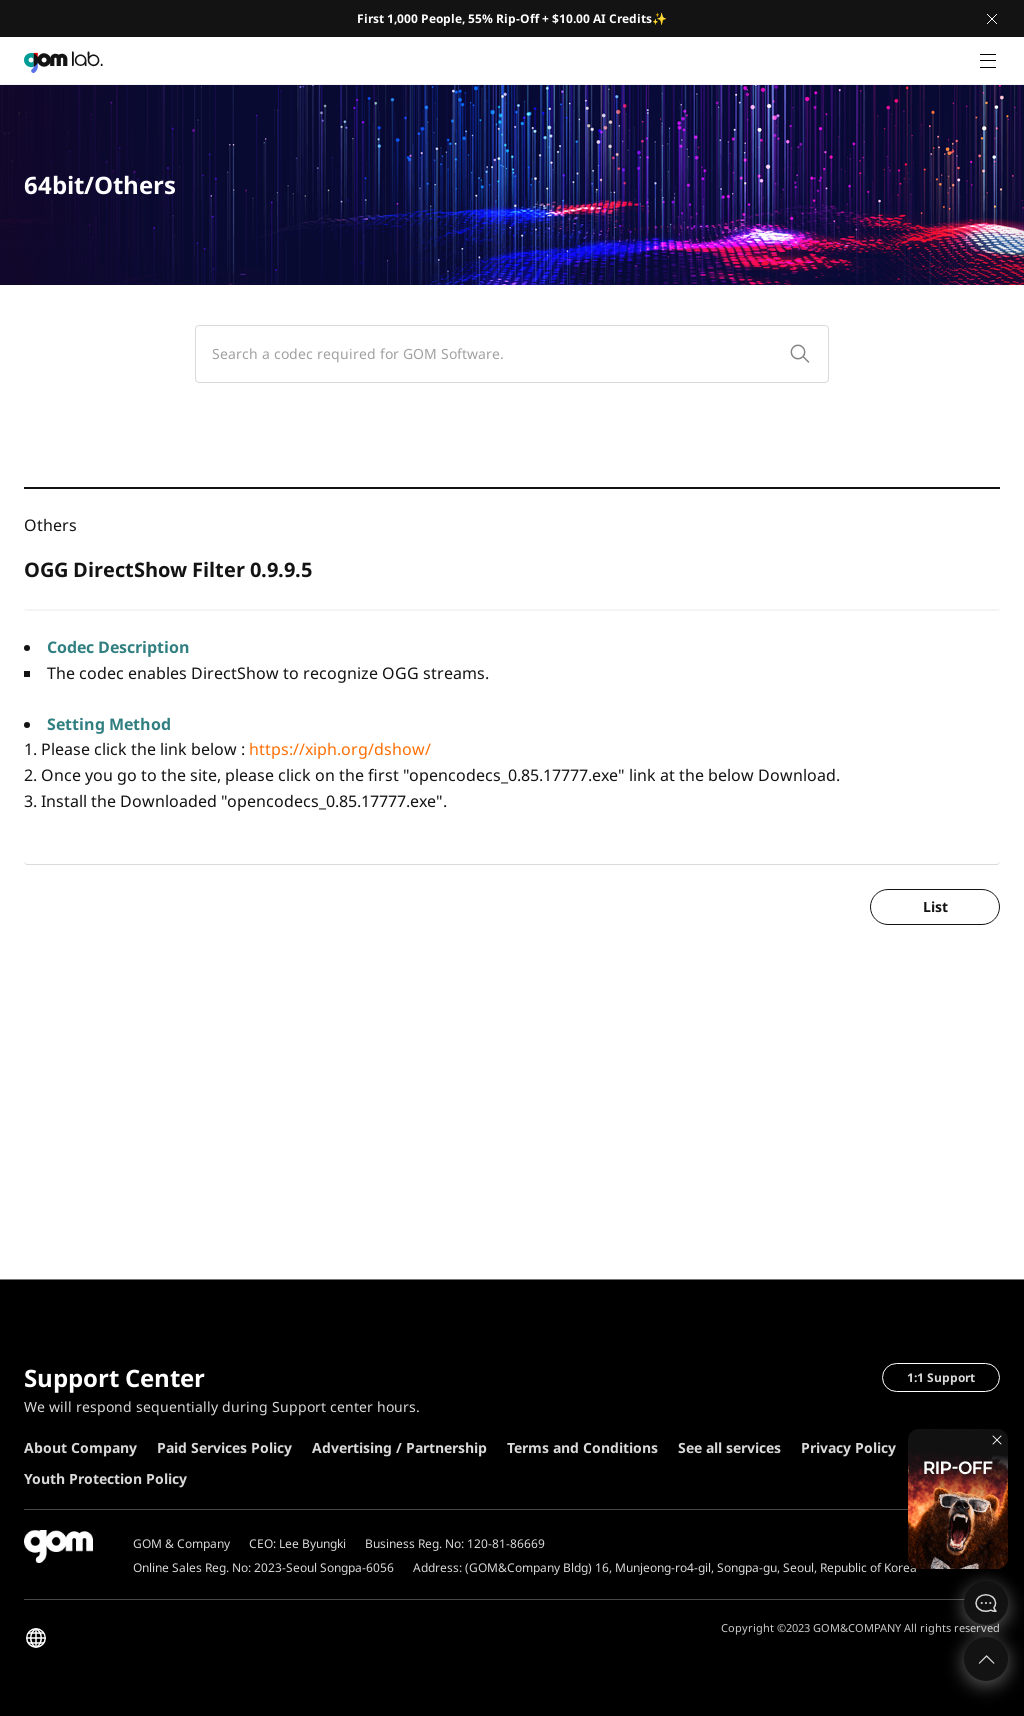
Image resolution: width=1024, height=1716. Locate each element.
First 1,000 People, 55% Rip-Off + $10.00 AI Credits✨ (512, 18)
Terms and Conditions (582, 1447)
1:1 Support (941, 1377)
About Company (80, 1447)
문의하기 (986, 1603)
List (935, 906)
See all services (729, 1447)
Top (986, 1659)
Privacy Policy (848, 1447)
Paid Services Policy (224, 1447)
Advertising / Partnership (399, 1447)
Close (992, 19)
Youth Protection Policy (105, 1478)
